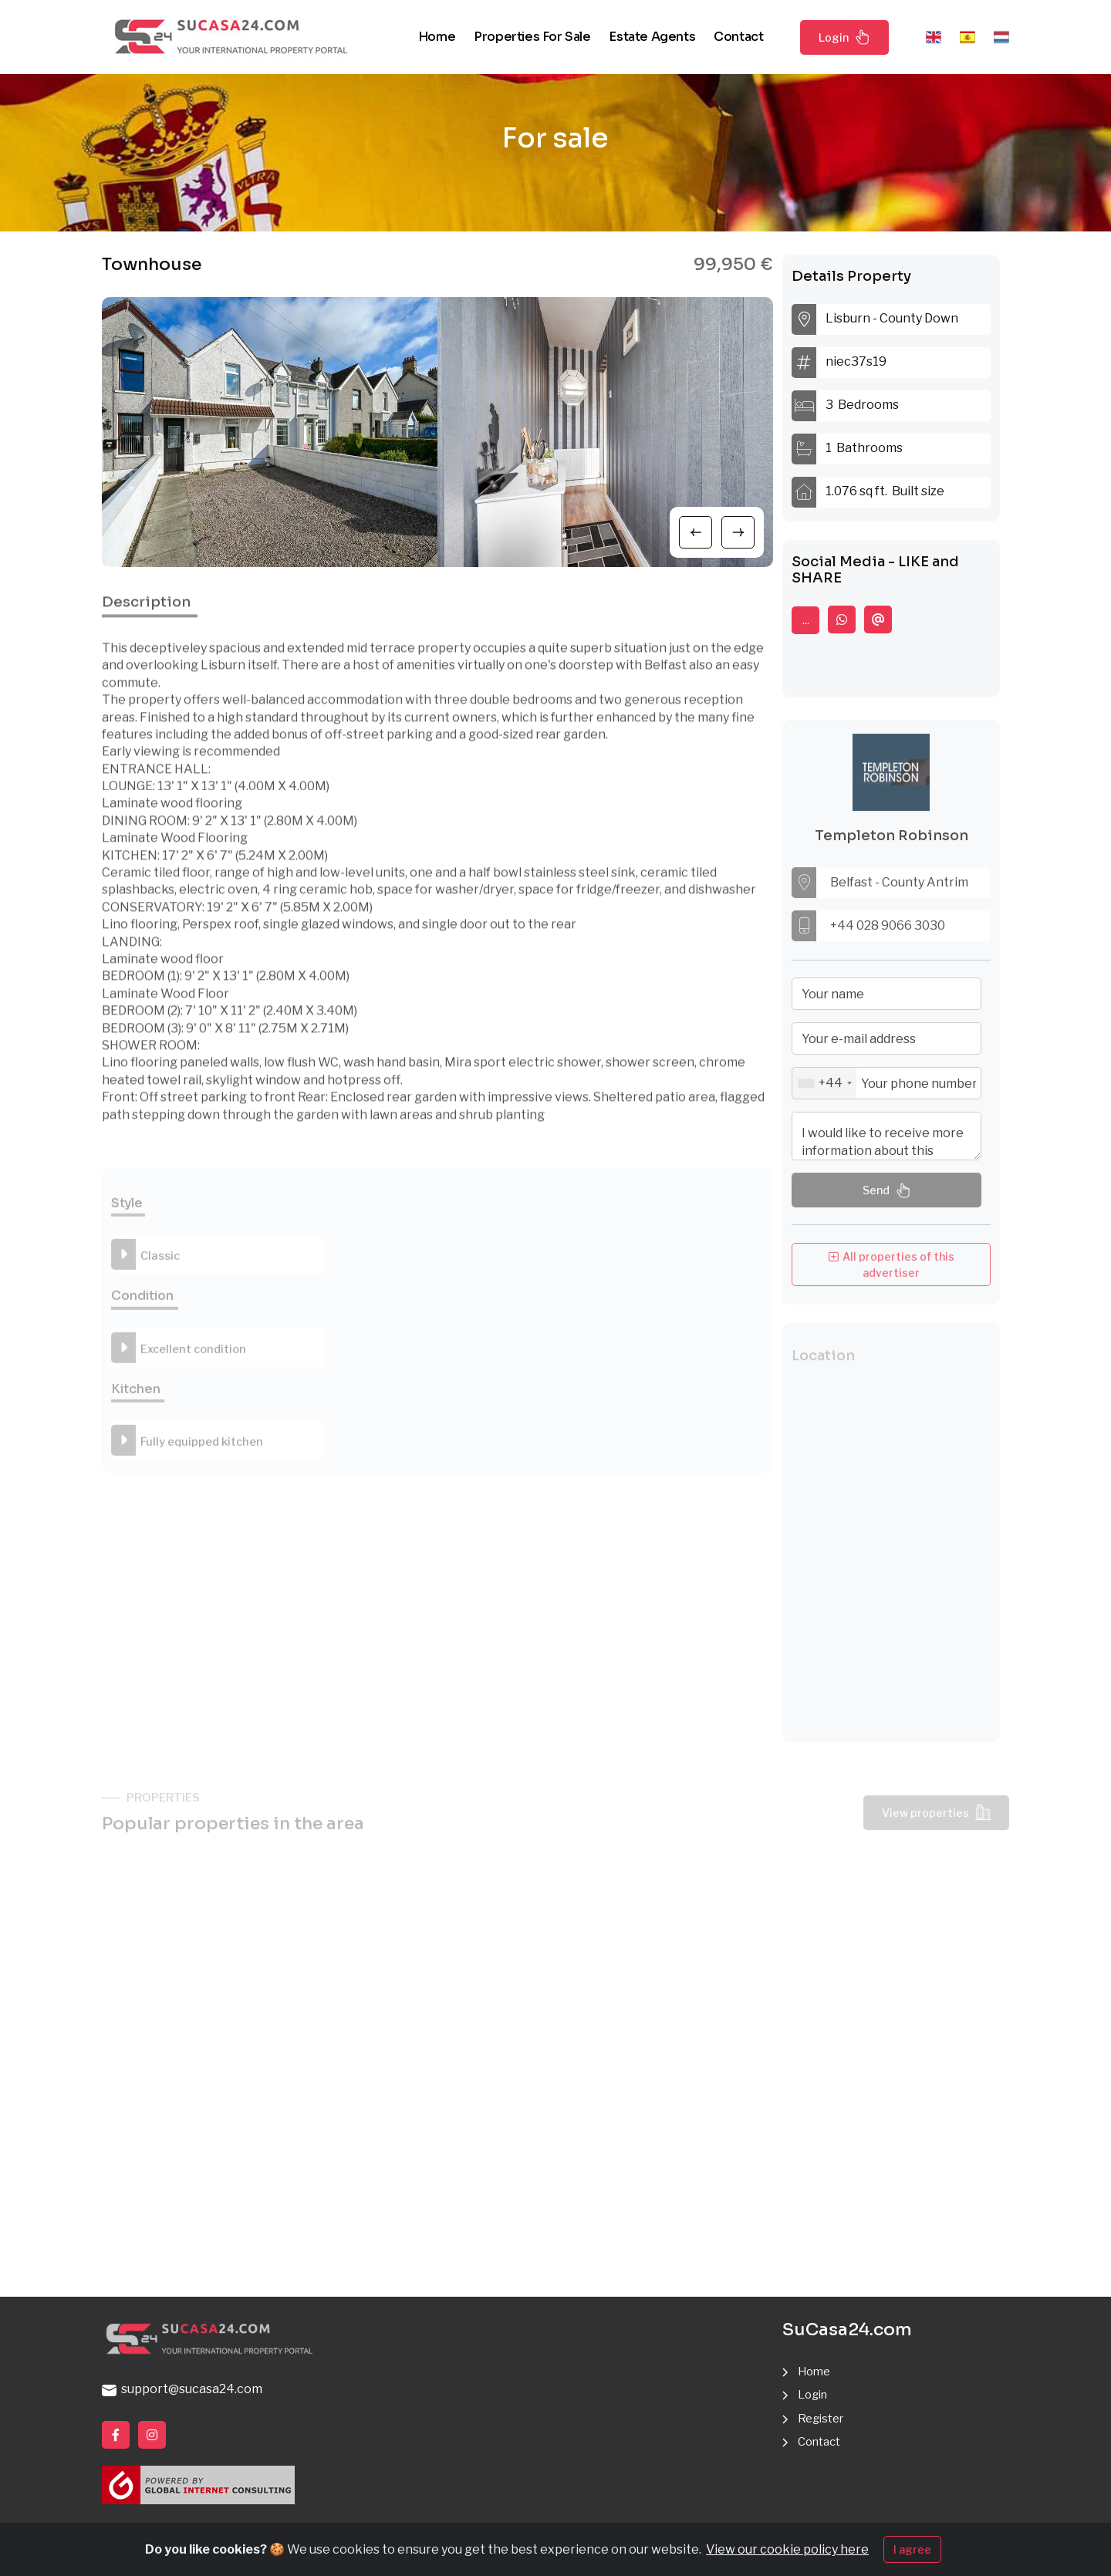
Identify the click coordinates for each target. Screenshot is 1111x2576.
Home (436, 36)
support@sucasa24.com (182, 2389)
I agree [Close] (912, 2549)
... (805, 620)
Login (844, 37)
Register (823, 2418)
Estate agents (652, 36)
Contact (738, 36)
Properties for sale (532, 36)
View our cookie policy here (787, 2549)
